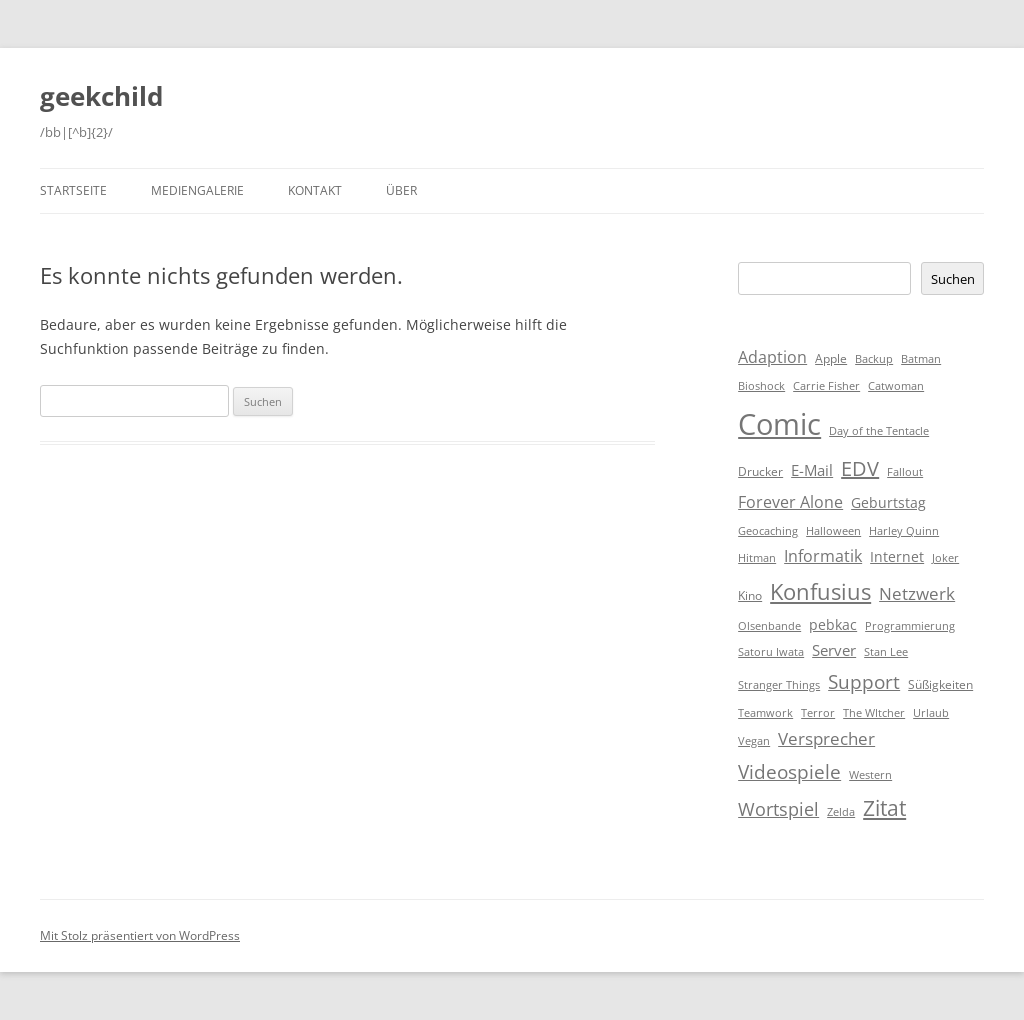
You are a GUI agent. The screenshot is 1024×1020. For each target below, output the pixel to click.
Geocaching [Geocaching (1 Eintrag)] (768, 531)
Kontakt (315, 190)
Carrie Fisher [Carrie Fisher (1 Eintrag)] (826, 386)
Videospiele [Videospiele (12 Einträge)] (789, 772)
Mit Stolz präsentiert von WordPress (140, 935)
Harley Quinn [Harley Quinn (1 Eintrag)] (904, 531)
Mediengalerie (197, 190)
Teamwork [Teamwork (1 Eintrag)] (765, 713)
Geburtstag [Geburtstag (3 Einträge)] (888, 502)
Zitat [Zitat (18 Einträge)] (884, 808)
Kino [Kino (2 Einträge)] (750, 595)
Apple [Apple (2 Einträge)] (831, 358)
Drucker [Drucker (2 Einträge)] (760, 471)
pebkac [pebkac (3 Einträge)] (833, 624)
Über (401, 190)
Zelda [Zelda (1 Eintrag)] (841, 812)
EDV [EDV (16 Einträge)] (860, 468)
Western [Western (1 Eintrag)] (870, 775)
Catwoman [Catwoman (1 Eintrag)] (896, 386)
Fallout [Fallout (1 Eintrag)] (905, 472)
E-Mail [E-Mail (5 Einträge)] (812, 470)
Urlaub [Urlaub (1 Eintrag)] (931, 713)
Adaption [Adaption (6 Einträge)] (772, 357)
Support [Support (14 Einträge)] (864, 681)
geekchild (101, 96)
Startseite (73, 190)
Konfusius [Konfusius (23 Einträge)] (820, 591)
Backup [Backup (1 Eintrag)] (874, 359)
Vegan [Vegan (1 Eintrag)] (754, 741)
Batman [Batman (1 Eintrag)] (921, 359)
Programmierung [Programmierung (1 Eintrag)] (910, 626)
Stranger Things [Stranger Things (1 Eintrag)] (779, 685)
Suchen (953, 279)
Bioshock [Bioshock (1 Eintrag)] (761, 386)
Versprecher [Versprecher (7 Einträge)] (826, 738)
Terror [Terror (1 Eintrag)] (818, 713)
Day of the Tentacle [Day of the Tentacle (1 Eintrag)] (879, 431)
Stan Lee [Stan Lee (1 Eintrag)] (886, 652)
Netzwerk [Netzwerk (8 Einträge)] (917, 593)
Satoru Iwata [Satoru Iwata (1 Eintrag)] (771, 652)
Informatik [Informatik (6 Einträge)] (823, 556)
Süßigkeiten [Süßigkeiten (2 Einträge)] (940, 684)
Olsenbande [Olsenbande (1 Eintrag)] (769, 626)
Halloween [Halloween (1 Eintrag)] (833, 531)
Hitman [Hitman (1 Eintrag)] (757, 558)
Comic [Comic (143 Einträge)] (779, 424)
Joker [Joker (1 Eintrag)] (945, 558)
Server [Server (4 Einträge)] (834, 650)
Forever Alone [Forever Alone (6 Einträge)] (790, 502)
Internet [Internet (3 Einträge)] (897, 556)
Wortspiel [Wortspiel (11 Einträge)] (778, 808)
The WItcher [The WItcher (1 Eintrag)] (874, 713)
